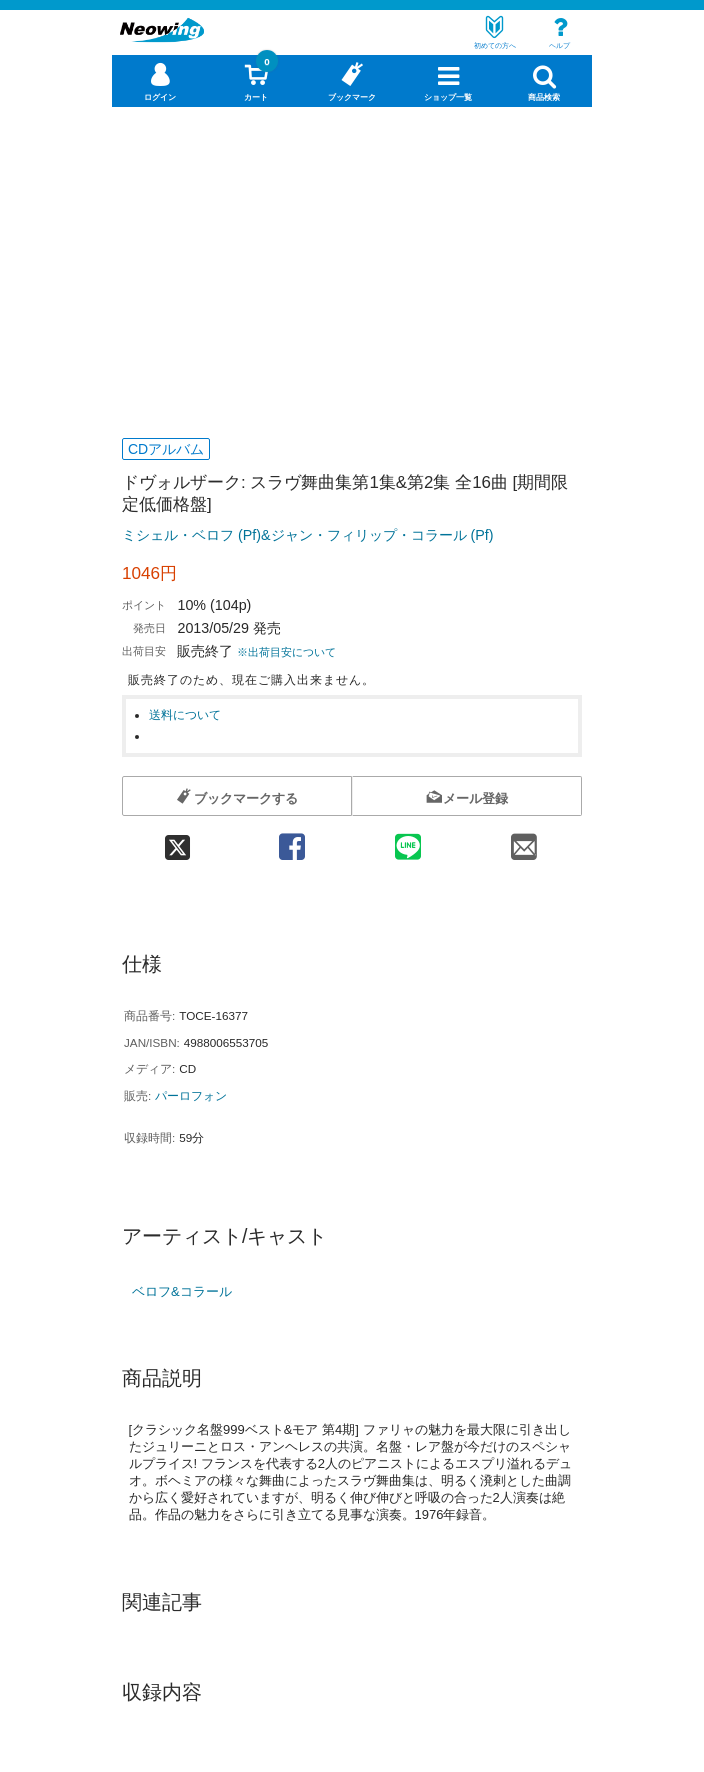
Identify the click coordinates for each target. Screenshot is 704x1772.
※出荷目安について (286, 652)
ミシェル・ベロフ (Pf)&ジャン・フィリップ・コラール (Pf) (308, 535)
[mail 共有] (524, 840)
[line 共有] (408, 840)
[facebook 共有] (292, 840)
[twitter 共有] (178, 840)
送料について (185, 714)
